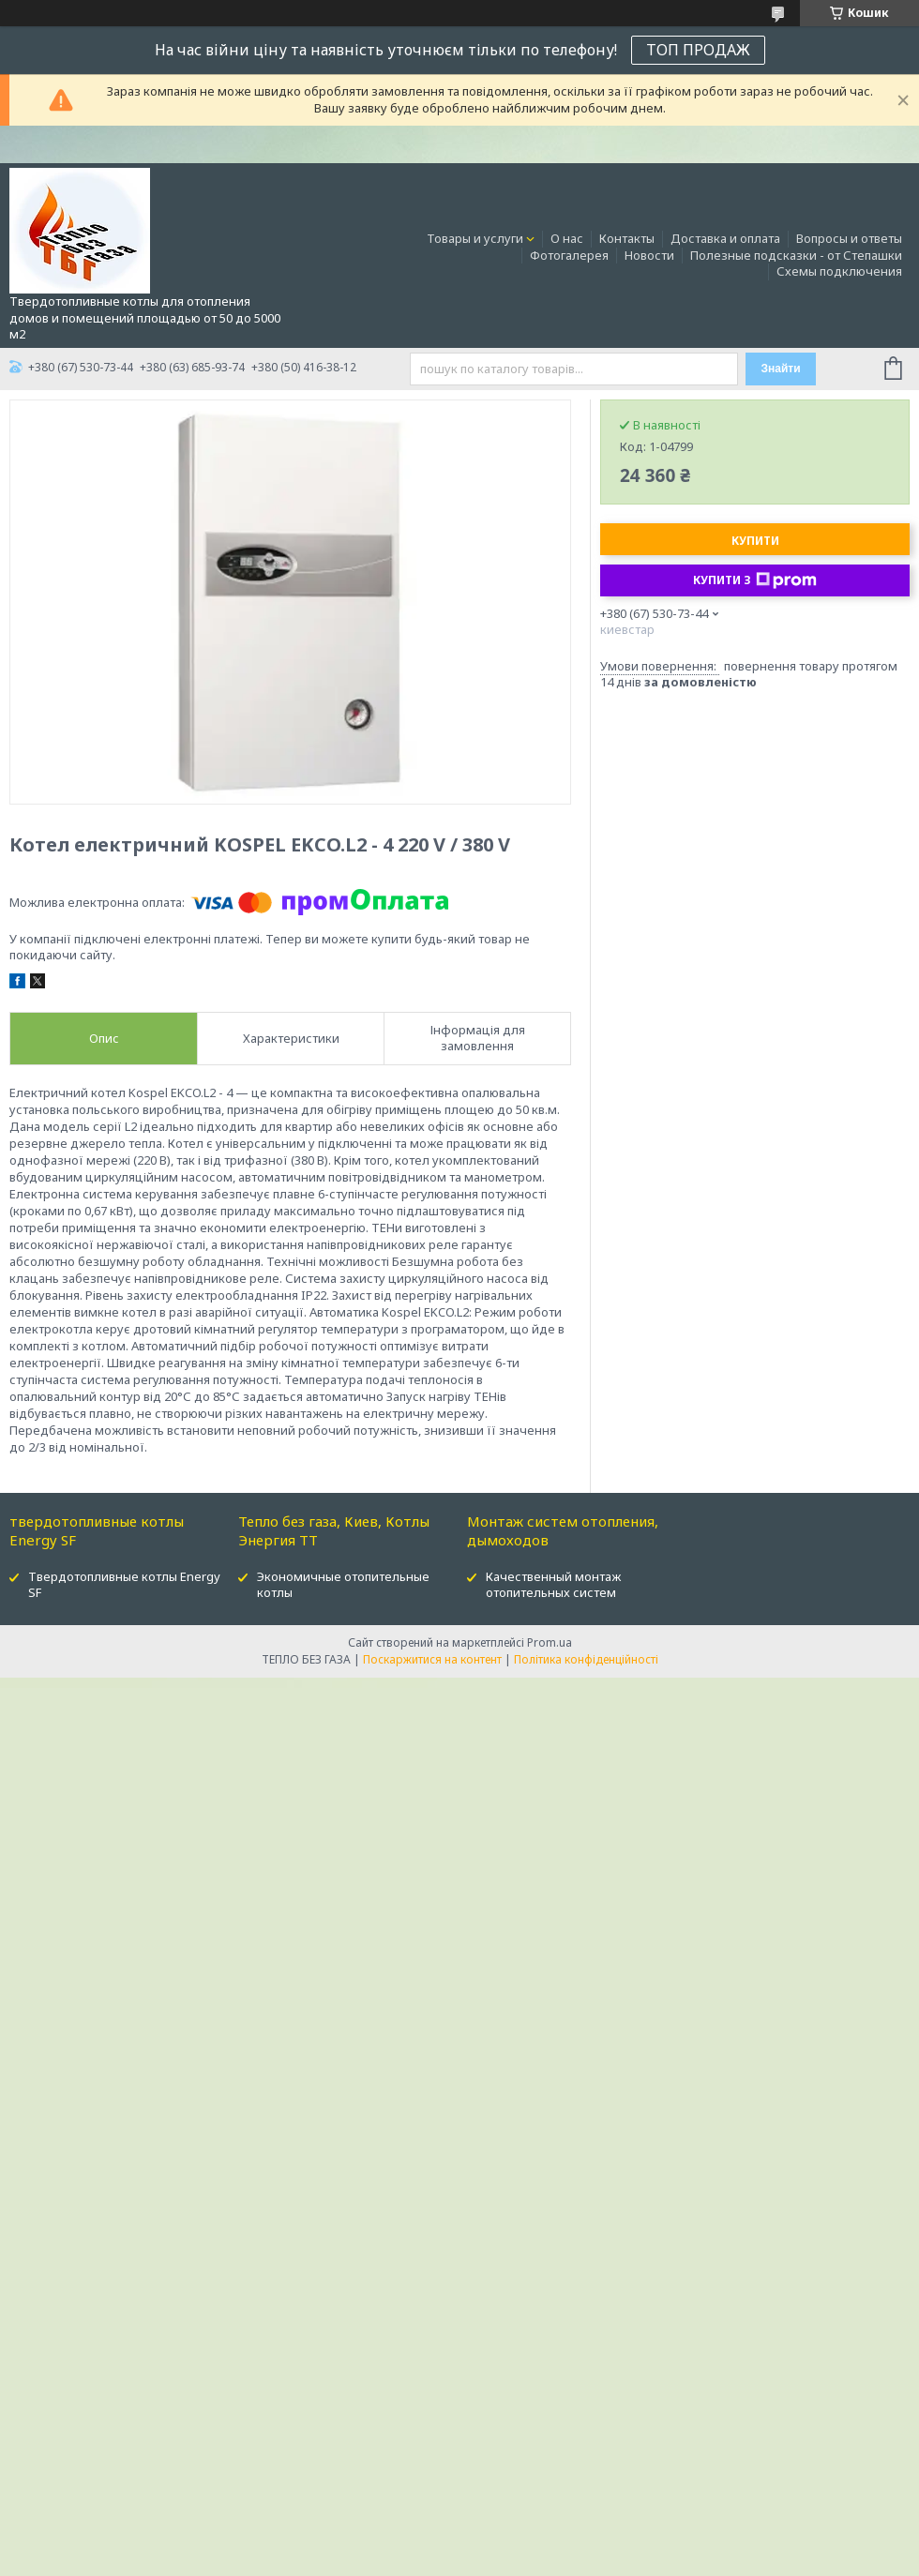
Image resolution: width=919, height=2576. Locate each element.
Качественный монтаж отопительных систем (553, 1584)
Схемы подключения (839, 271)
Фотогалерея (569, 255)
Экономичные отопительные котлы (343, 1584)
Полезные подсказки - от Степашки (796, 255)
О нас (566, 238)
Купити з (755, 580)
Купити (755, 541)
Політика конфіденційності (586, 1659)
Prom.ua (549, 1642)
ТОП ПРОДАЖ (698, 49)
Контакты (627, 238)
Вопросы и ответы (849, 238)
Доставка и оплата (725, 238)
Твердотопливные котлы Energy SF (124, 1584)
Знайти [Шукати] (780, 368)
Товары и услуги (475, 238)
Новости (649, 255)
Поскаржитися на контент (432, 1659)
